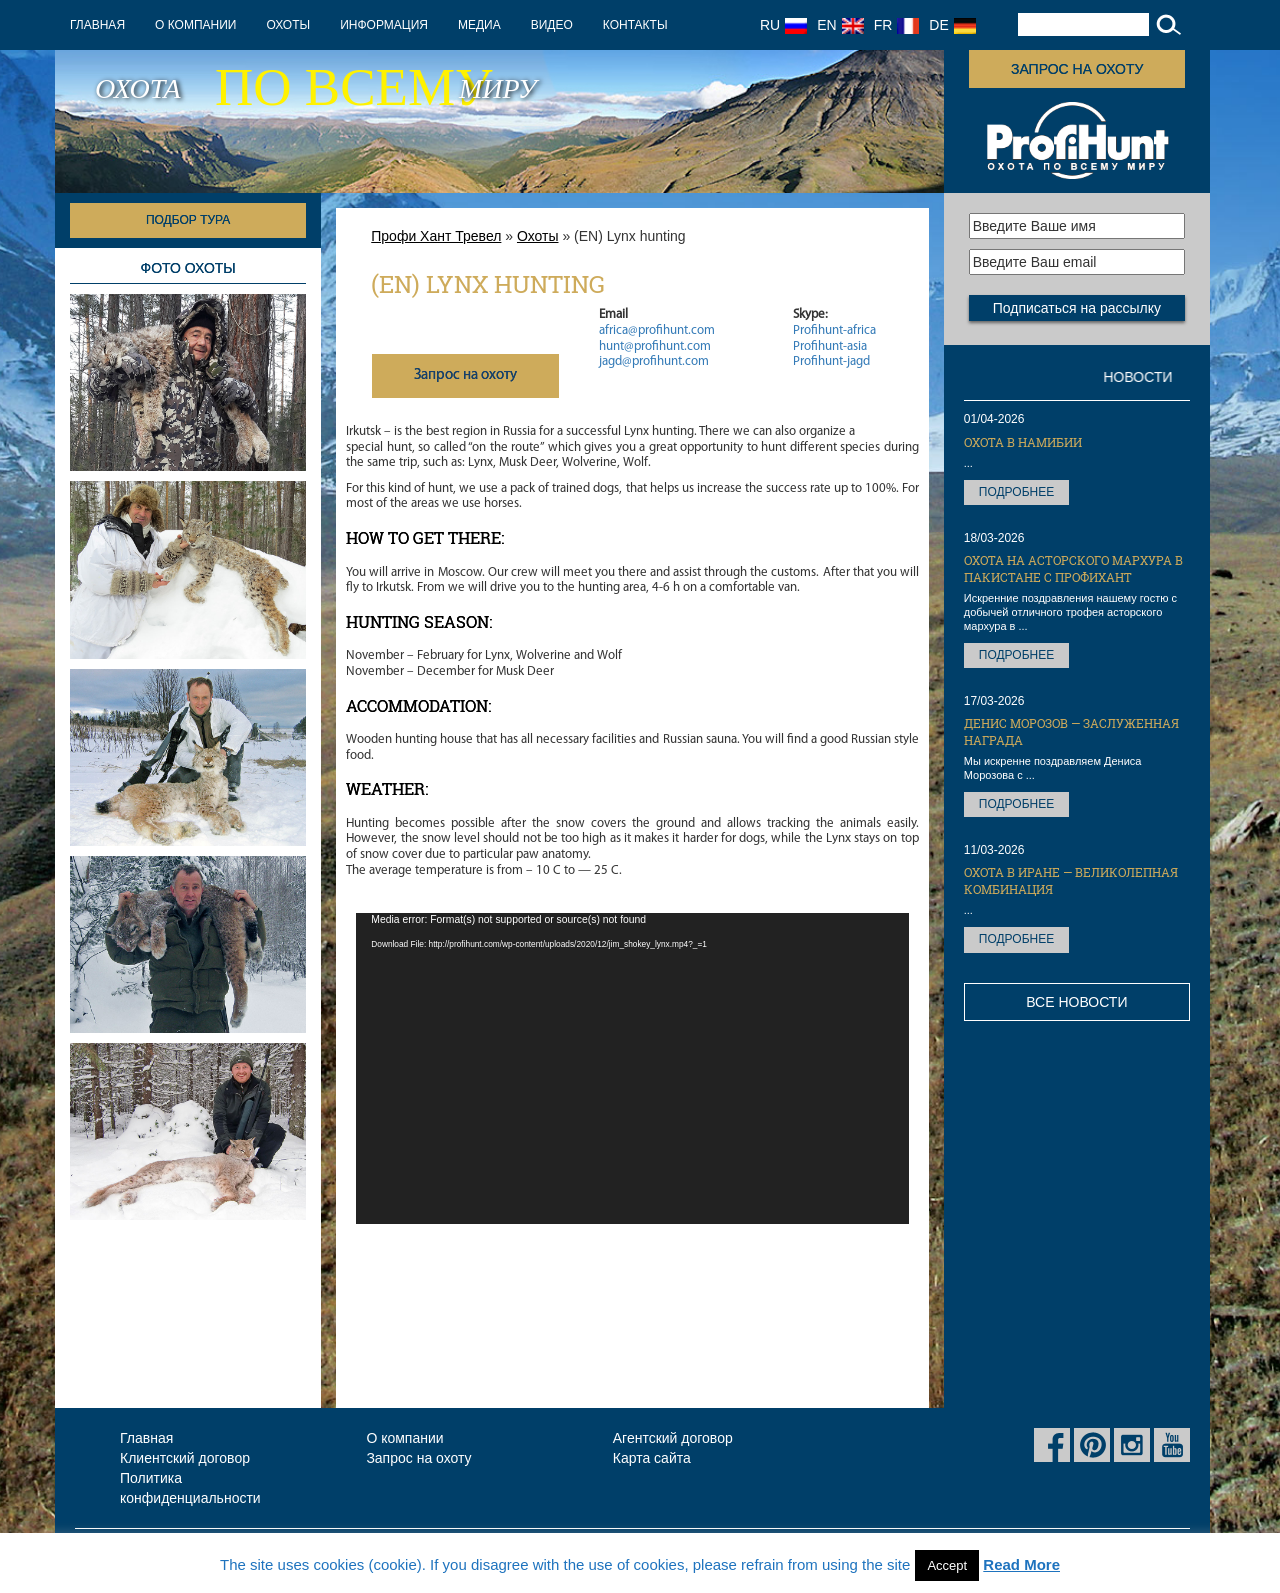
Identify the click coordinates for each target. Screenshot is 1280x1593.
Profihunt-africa (834, 330)
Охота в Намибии (1023, 442)
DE (952, 25)
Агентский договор (673, 1438)
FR (897, 25)
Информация (384, 25)
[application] (632, 1068)
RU (783, 25)
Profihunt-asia (830, 346)
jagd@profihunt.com (654, 361)
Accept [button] (947, 1565)
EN (840, 25)
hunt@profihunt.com (655, 346)
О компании (195, 25)
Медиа (479, 25)
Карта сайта (652, 1458)
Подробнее (1016, 492)
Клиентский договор (185, 1458)
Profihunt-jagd (831, 361)
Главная (97, 25)
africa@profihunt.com (657, 330)
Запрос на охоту (1077, 69)
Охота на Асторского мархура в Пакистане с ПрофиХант (1073, 568)
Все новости (1076, 1002)
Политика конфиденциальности (190, 1488)
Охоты (288, 25)
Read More (1021, 1564)
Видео (552, 25)
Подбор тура (188, 220)
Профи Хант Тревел (436, 236)
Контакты (635, 25)
